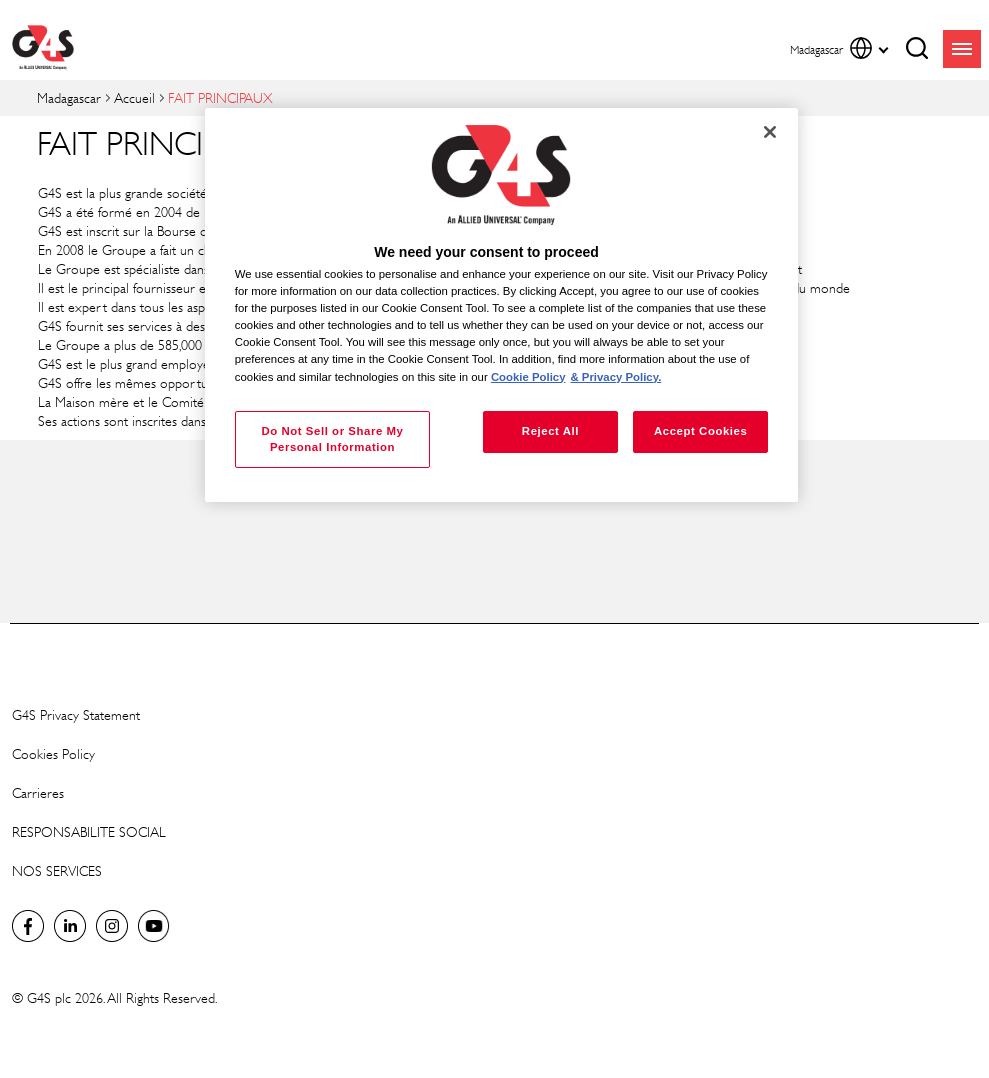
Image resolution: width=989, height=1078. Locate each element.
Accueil (134, 97)
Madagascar (69, 97)
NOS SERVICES (57, 870)
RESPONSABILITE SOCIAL (89, 831)
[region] (501, 305)
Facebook (28, 926)
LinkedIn (70, 926)
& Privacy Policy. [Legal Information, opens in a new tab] (615, 377)
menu (962, 49)
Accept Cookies (700, 431)
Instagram (112, 926)
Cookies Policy (53, 753)
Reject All (550, 431)
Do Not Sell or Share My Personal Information (332, 439)
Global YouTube (154, 926)
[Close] (770, 132)
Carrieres (38, 792)
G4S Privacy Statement (76, 714)
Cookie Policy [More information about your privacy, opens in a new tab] (528, 377)
